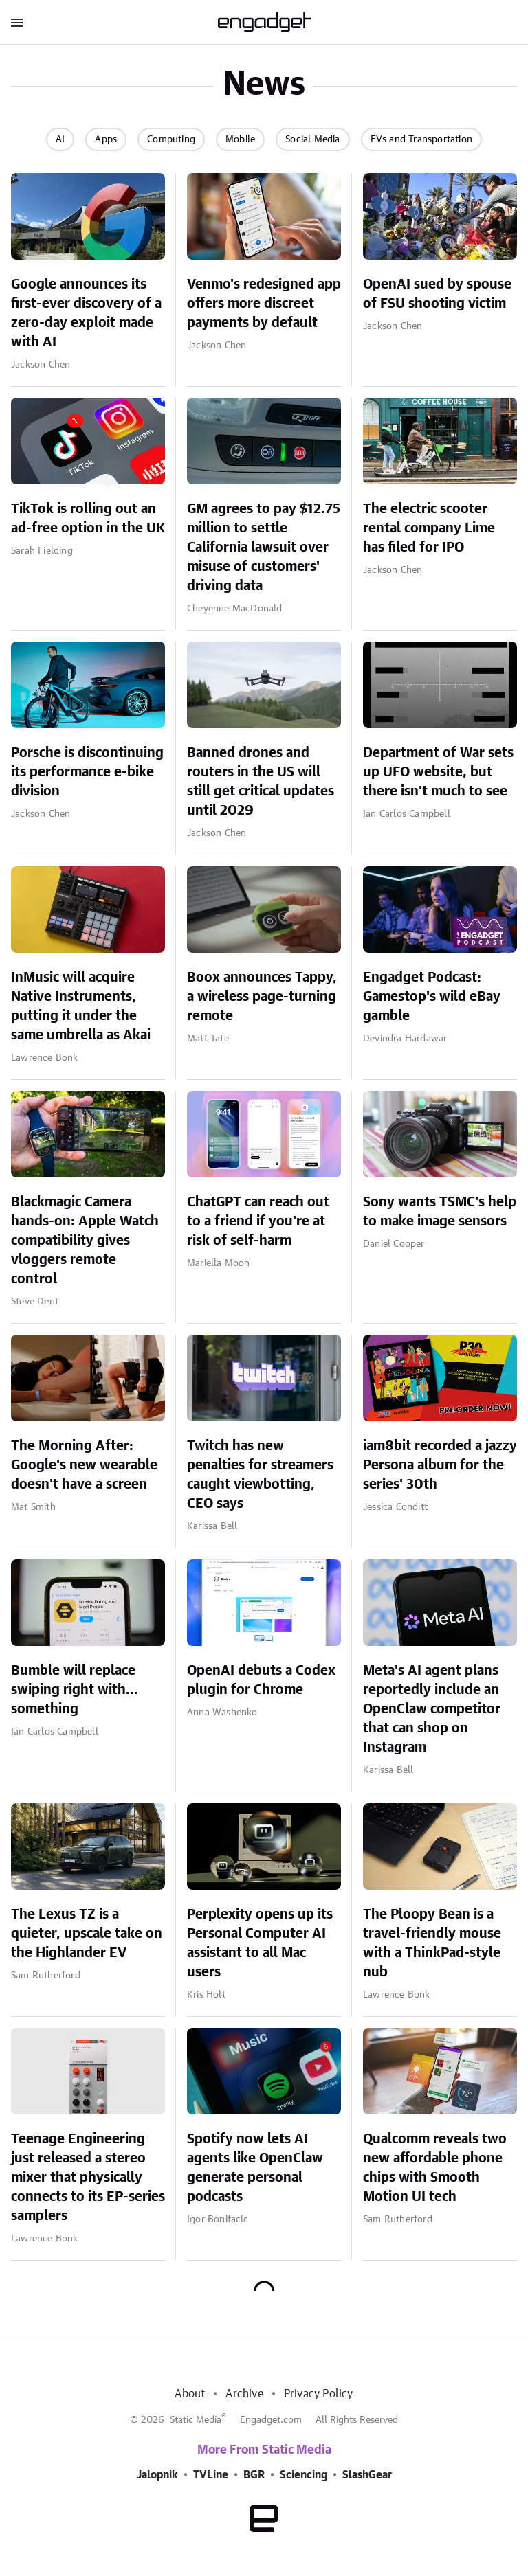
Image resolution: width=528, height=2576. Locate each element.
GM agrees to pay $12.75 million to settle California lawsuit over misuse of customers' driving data (263, 547)
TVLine (210, 2475)
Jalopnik (157, 2475)
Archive (244, 2393)
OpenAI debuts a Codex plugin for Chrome (261, 1680)
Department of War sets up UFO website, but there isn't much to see (438, 772)
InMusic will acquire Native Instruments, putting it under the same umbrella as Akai (81, 1006)
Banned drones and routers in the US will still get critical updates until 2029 (260, 781)
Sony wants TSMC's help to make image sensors (439, 1211)
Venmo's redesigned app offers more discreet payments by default (264, 304)
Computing (171, 139)
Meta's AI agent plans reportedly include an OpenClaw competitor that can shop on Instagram (431, 1709)
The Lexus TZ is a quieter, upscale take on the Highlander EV (86, 1934)
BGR (254, 2475)
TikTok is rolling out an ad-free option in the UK (88, 518)
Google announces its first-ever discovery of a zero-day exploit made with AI (86, 313)
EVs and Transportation (421, 139)
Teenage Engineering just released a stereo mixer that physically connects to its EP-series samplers (88, 2177)
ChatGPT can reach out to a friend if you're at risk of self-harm (258, 1221)
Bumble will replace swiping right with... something (74, 1690)
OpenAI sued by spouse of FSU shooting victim (437, 294)
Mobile (240, 139)
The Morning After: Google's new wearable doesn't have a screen (84, 1465)
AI (60, 139)
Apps (106, 139)
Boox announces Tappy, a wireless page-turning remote (262, 997)
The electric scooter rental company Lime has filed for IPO (429, 528)
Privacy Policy (318, 2393)
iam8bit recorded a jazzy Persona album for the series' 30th (440, 1465)
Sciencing (303, 2475)
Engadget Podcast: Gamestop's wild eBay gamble (431, 997)
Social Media (312, 139)
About (190, 2393)
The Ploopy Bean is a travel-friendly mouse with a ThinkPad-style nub (432, 1943)
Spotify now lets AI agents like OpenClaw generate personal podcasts (255, 2168)
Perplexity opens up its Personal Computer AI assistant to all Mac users (260, 1943)
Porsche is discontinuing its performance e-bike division (87, 772)
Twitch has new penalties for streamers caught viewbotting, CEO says (260, 1475)
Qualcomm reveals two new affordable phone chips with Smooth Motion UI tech (435, 2168)
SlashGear (367, 2475)
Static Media (195, 2420)
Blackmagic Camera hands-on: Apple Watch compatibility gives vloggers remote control (85, 1240)
